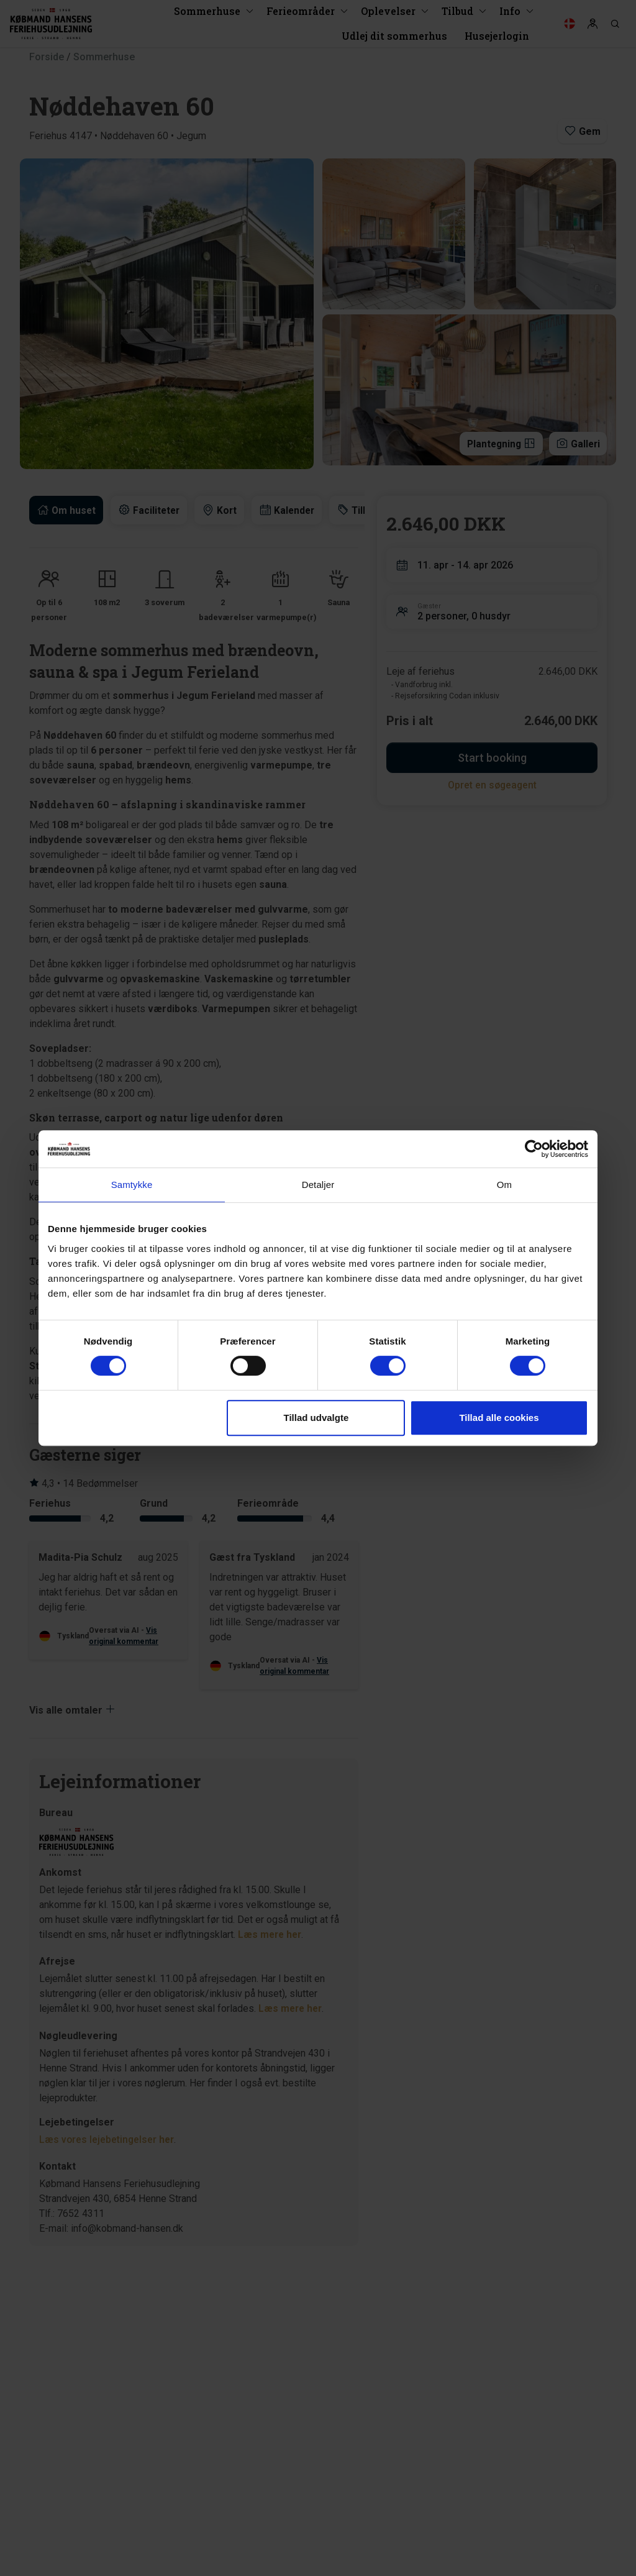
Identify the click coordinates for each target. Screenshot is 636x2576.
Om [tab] (504, 1184)
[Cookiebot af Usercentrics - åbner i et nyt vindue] (533, 1149)
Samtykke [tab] (132, 1184)
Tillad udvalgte (315, 1417)
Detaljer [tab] (318, 1184)
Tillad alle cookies (498, 1417)
